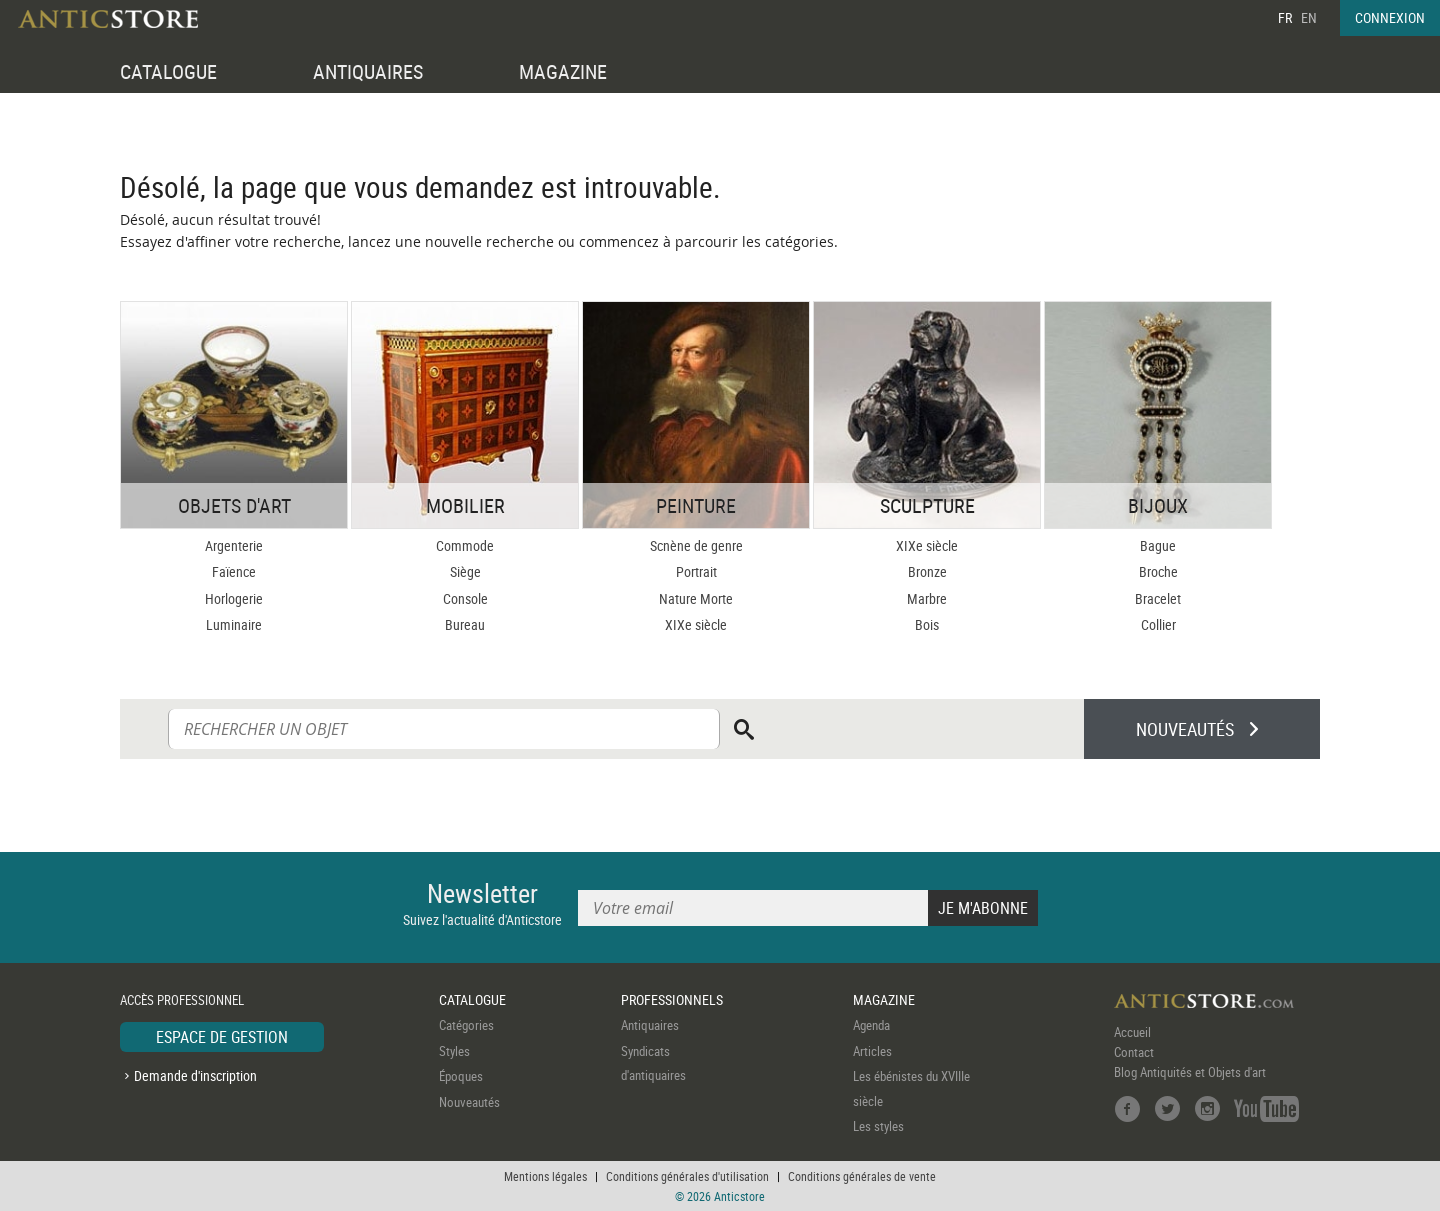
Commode (465, 545)
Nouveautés (469, 1102)
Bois (927, 624)
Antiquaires (650, 1025)
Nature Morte (696, 598)
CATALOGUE (168, 71)
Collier (1158, 624)
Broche (1158, 571)
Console (465, 598)
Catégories (466, 1025)
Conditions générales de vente (862, 1176)
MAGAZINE (563, 71)
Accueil (1132, 1032)
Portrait (696, 571)
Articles (872, 1051)
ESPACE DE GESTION (222, 1037)
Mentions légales (545, 1176)
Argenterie (234, 545)
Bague (1158, 545)
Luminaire (234, 624)
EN (1309, 17)
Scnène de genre (696, 545)
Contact (1134, 1052)
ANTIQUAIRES (368, 71)
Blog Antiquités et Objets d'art (1190, 1072)
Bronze (927, 571)
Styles (454, 1051)
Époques (461, 1076)
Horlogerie (234, 598)
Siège (465, 571)
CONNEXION (1390, 17)
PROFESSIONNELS (672, 999)
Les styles (878, 1126)
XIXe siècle (696, 624)
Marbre (927, 598)
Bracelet (1158, 598)
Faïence (234, 571)
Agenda (871, 1025)
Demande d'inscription (195, 1075)
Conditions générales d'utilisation (687, 1176)
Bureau (465, 624)
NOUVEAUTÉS (1185, 729)
